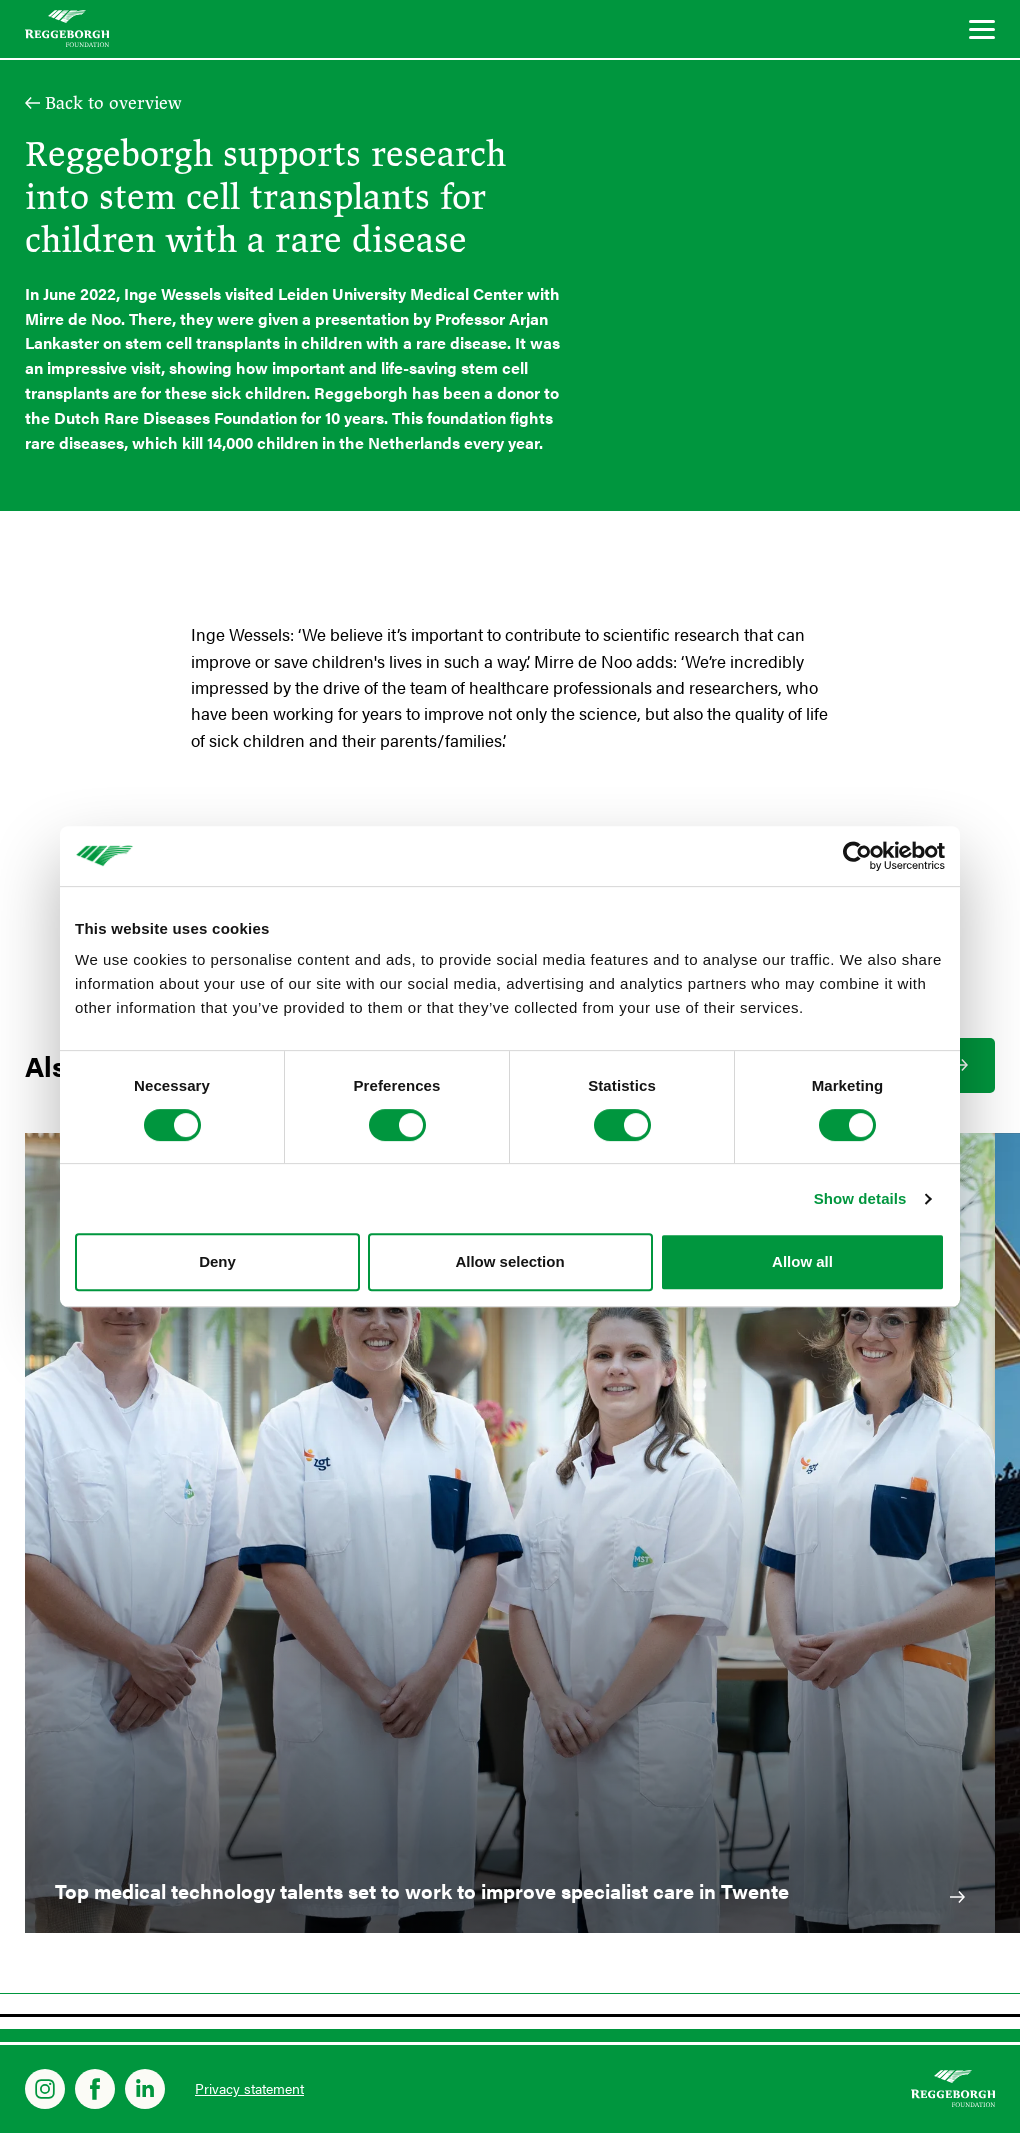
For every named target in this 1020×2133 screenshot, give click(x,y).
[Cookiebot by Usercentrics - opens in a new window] (857, 856)
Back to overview (113, 103)
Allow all (802, 1261)
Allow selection (509, 1261)
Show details (860, 1198)
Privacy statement (249, 2088)
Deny (217, 1261)
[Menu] (982, 32)
